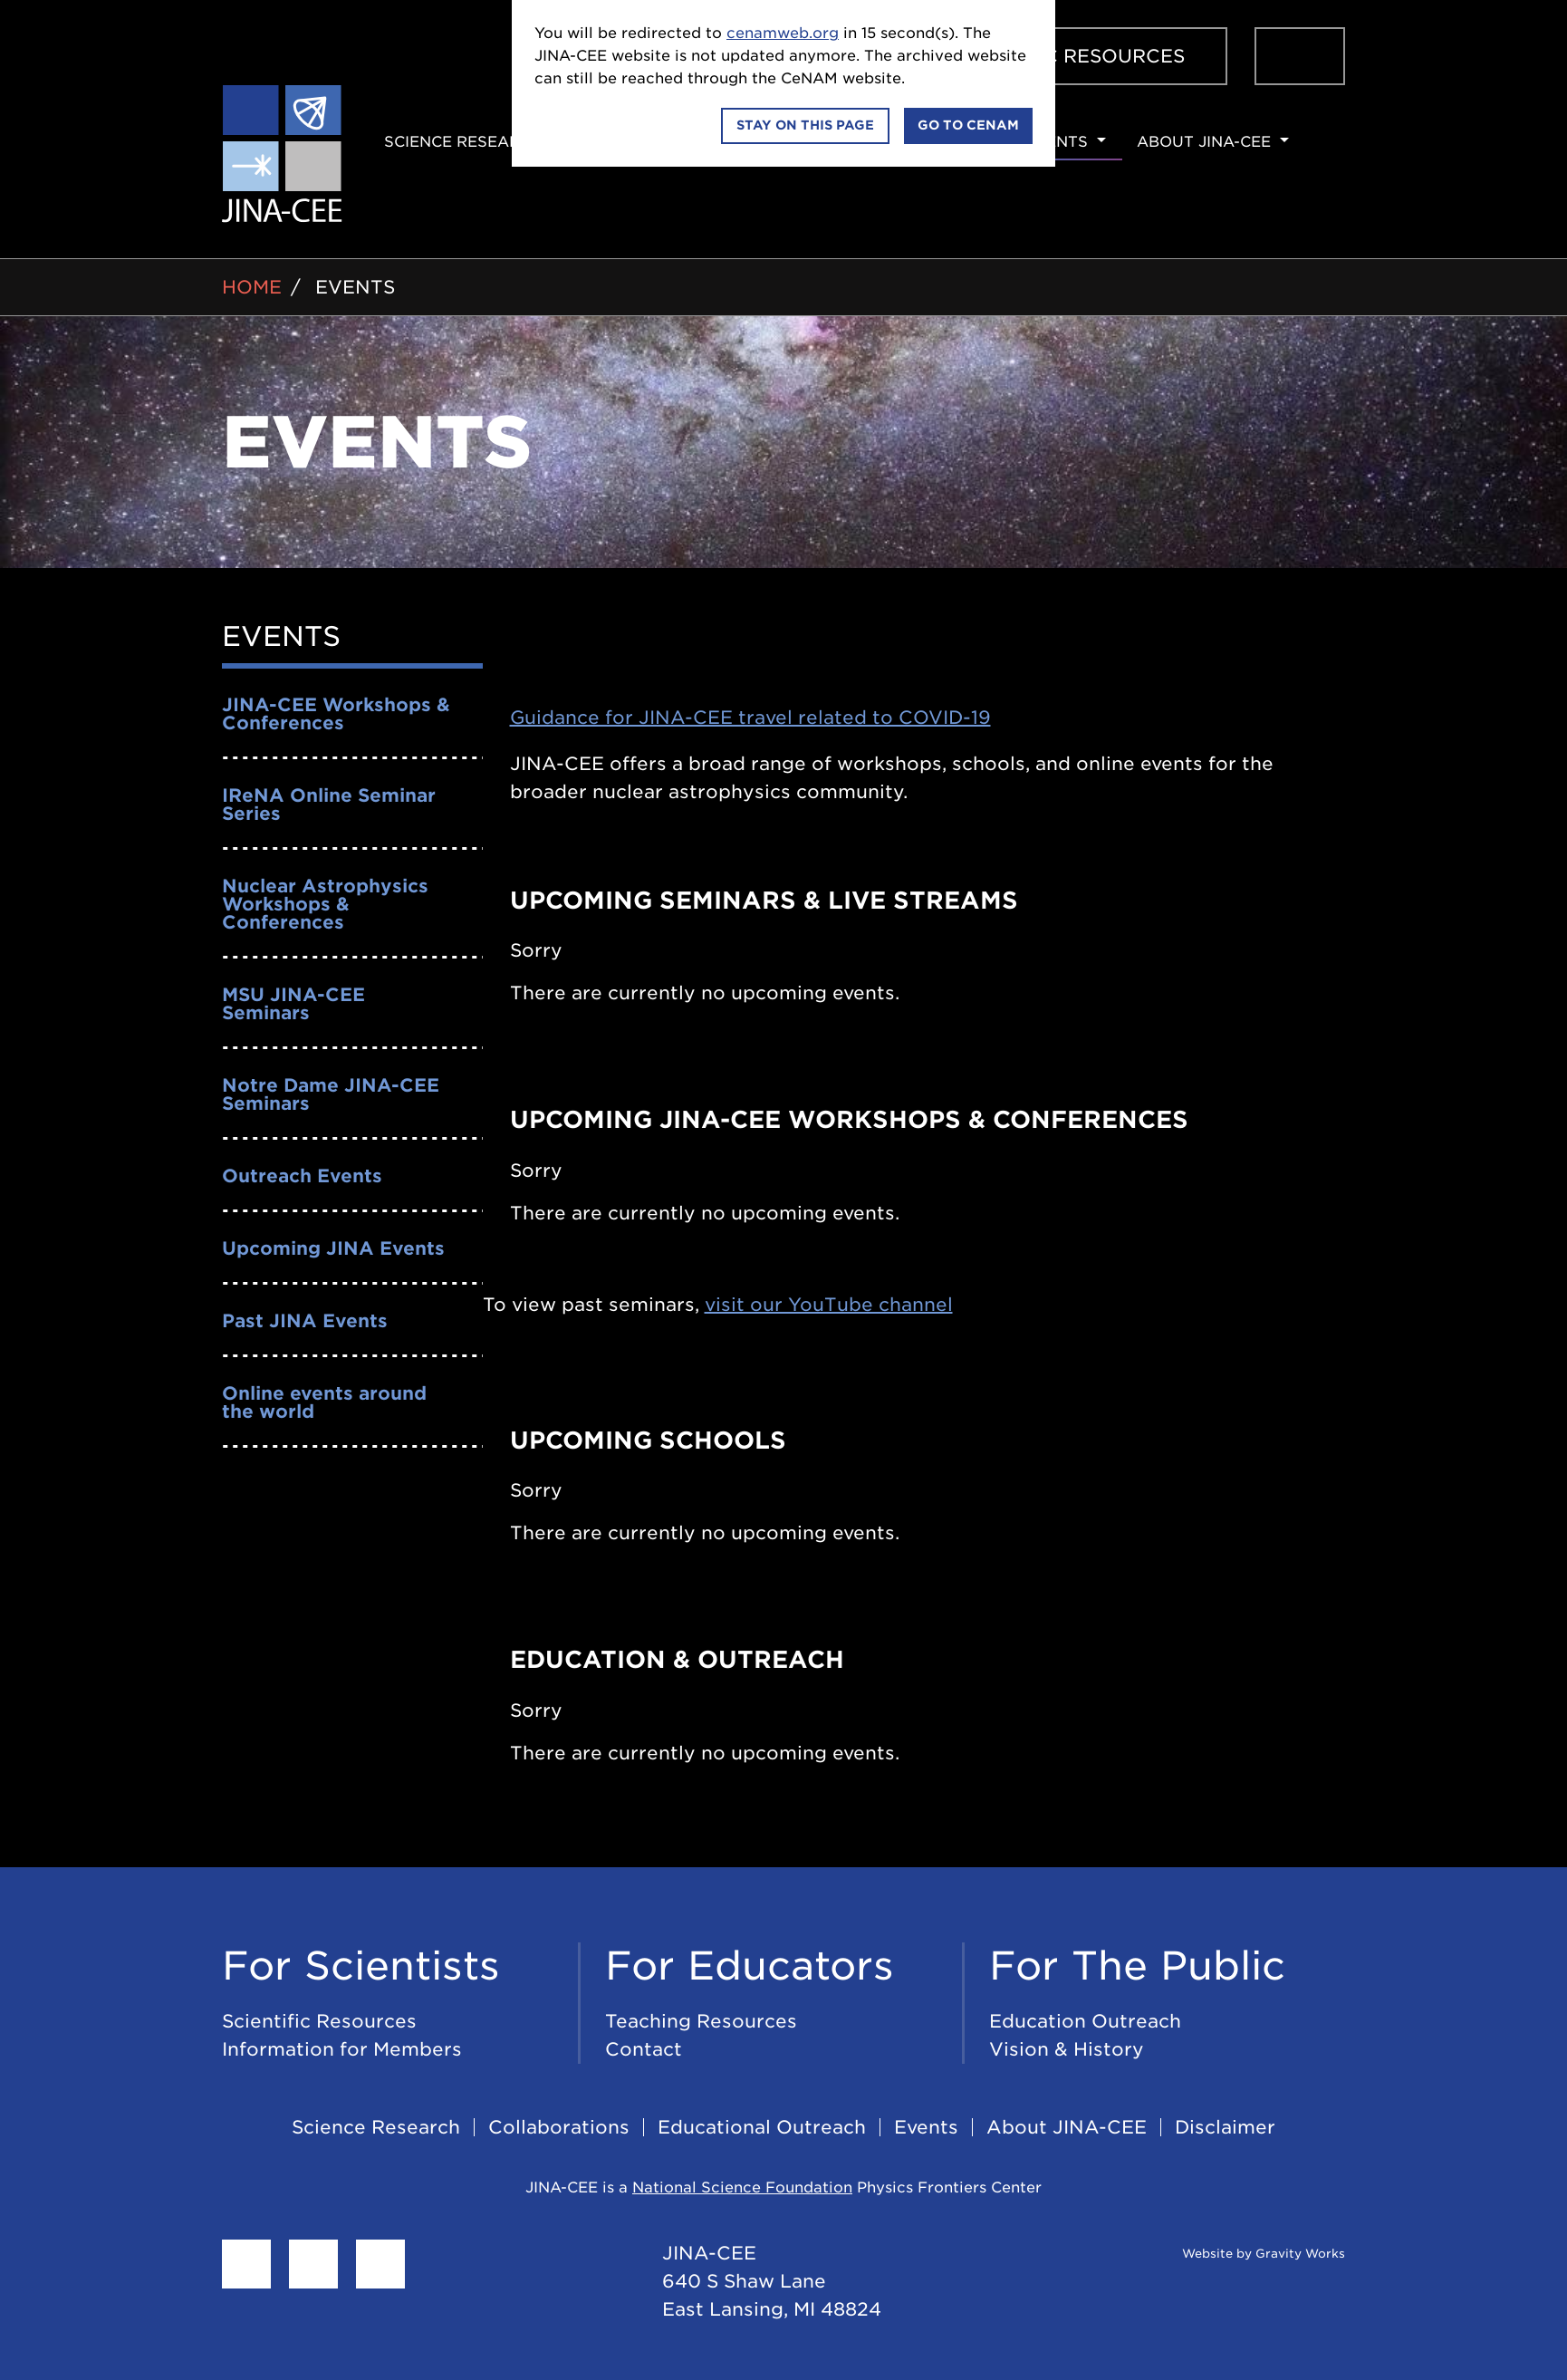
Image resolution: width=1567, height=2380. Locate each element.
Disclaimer (1225, 2127)
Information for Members (342, 2049)
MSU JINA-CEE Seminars (293, 1004)
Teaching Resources (701, 2021)
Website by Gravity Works (1241, 2253)
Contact (643, 2049)
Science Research (463, 141)
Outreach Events (302, 1176)
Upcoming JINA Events (333, 1248)
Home (252, 287)
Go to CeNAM (968, 125)
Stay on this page (805, 125)
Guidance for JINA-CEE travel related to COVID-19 (750, 717)
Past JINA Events (305, 1321)
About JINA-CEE (1204, 141)
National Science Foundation (742, 2187)
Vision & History (1066, 2049)
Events (1056, 141)
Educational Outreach (762, 2127)
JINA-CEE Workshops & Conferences (336, 714)
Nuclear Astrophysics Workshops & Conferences (325, 904)
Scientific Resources (1066, 56)
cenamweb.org (782, 33)
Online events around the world (324, 1402)
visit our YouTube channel (829, 1304)
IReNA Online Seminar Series (329, 804)
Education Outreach (1085, 2021)
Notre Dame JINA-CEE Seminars (330, 1094)
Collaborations (559, 2127)
